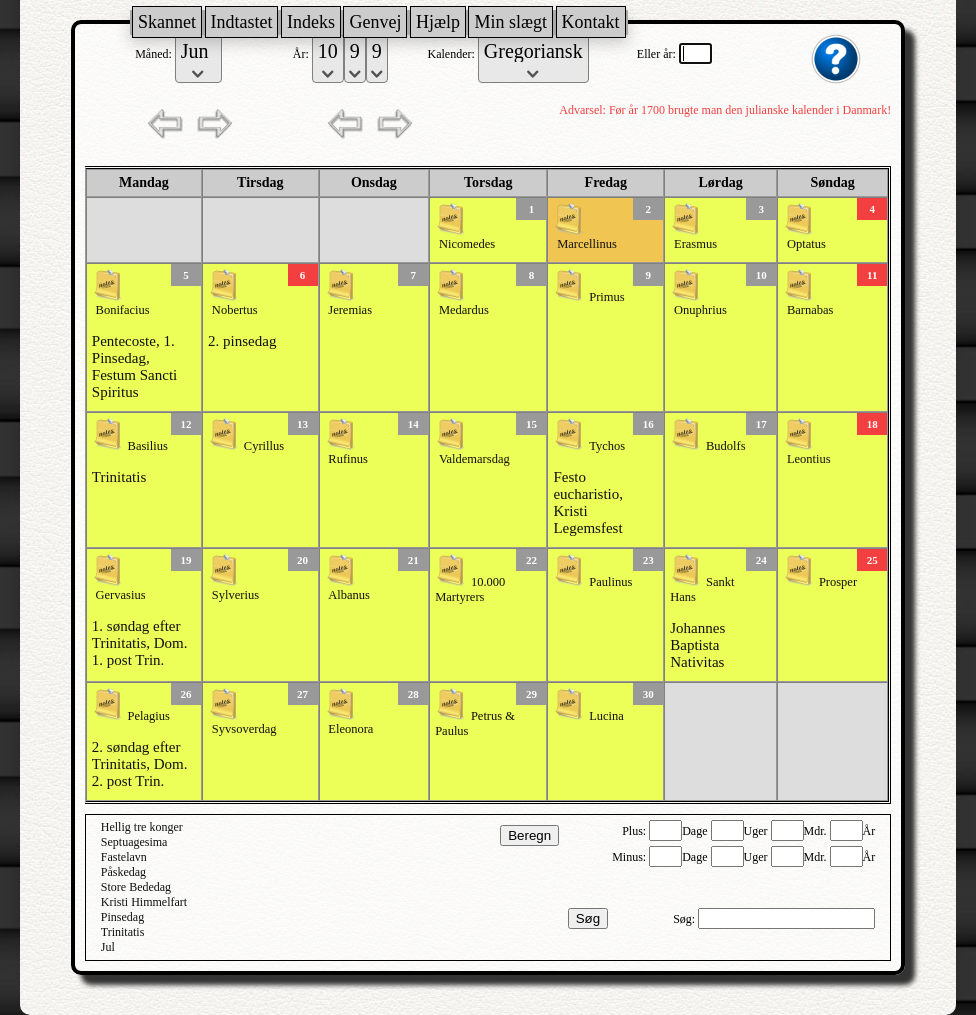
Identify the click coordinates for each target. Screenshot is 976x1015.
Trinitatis (119, 477)
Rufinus (348, 459)
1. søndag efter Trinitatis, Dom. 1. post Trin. (140, 643)
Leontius (809, 459)
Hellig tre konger (142, 827)
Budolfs (726, 446)
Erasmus (695, 244)
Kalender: (452, 54)
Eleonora (350, 729)
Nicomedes (467, 244)
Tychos (607, 446)
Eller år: (658, 54)
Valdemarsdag (474, 459)
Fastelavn (124, 857)
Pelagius (149, 716)
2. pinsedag (242, 341)
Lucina (606, 716)
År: (302, 54)
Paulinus (610, 582)
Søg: (685, 919)
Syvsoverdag (244, 729)
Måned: (155, 54)
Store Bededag (136, 887)
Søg (588, 918)
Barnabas (810, 310)
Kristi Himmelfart (144, 902)
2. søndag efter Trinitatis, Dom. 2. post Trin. (140, 764)
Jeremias (350, 310)
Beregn (529, 835)
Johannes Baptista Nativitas (697, 645)
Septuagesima (134, 842)
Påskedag (123, 872)
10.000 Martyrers (470, 589)
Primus (606, 297)
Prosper (838, 582)
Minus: (630, 857)
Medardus (464, 310)
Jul (108, 947)
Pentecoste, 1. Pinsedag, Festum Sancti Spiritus (134, 366)
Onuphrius (700, 310)
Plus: (635, 831)
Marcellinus (587, 244)
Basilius (148, 446)
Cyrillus (264, 446)
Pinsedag (122, 917)
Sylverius (235, 595)
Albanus (349, 595)
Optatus (806, 244)
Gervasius (121, 595)
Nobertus (235, 310)
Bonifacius (123, 310)
